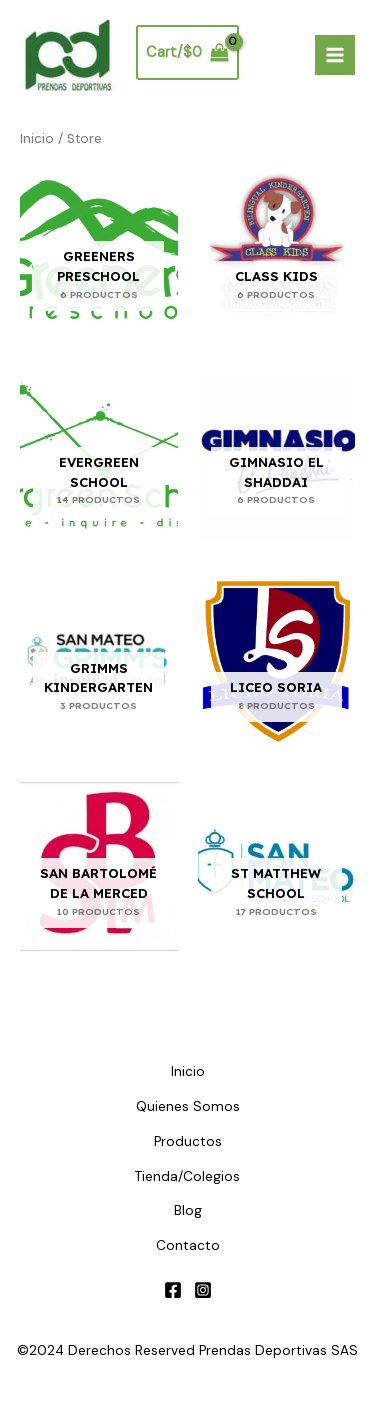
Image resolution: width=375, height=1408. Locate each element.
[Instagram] (203, 1290)
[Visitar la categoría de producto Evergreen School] (99, 455)
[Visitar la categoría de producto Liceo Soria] (277, 661)
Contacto (188, 1245)
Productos (188, 1141)
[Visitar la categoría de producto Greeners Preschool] (99, 249)
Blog (188, 1210)
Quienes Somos (188, 1106)
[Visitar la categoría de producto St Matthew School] (277, 866)
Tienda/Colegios (187, 1176)
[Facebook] (173, 1290)
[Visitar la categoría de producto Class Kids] (277, 249)
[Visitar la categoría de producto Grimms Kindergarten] (99, 661)
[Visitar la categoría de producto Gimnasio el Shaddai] (277, 455)
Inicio (37, 138)
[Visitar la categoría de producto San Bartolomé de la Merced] (99, 866)
